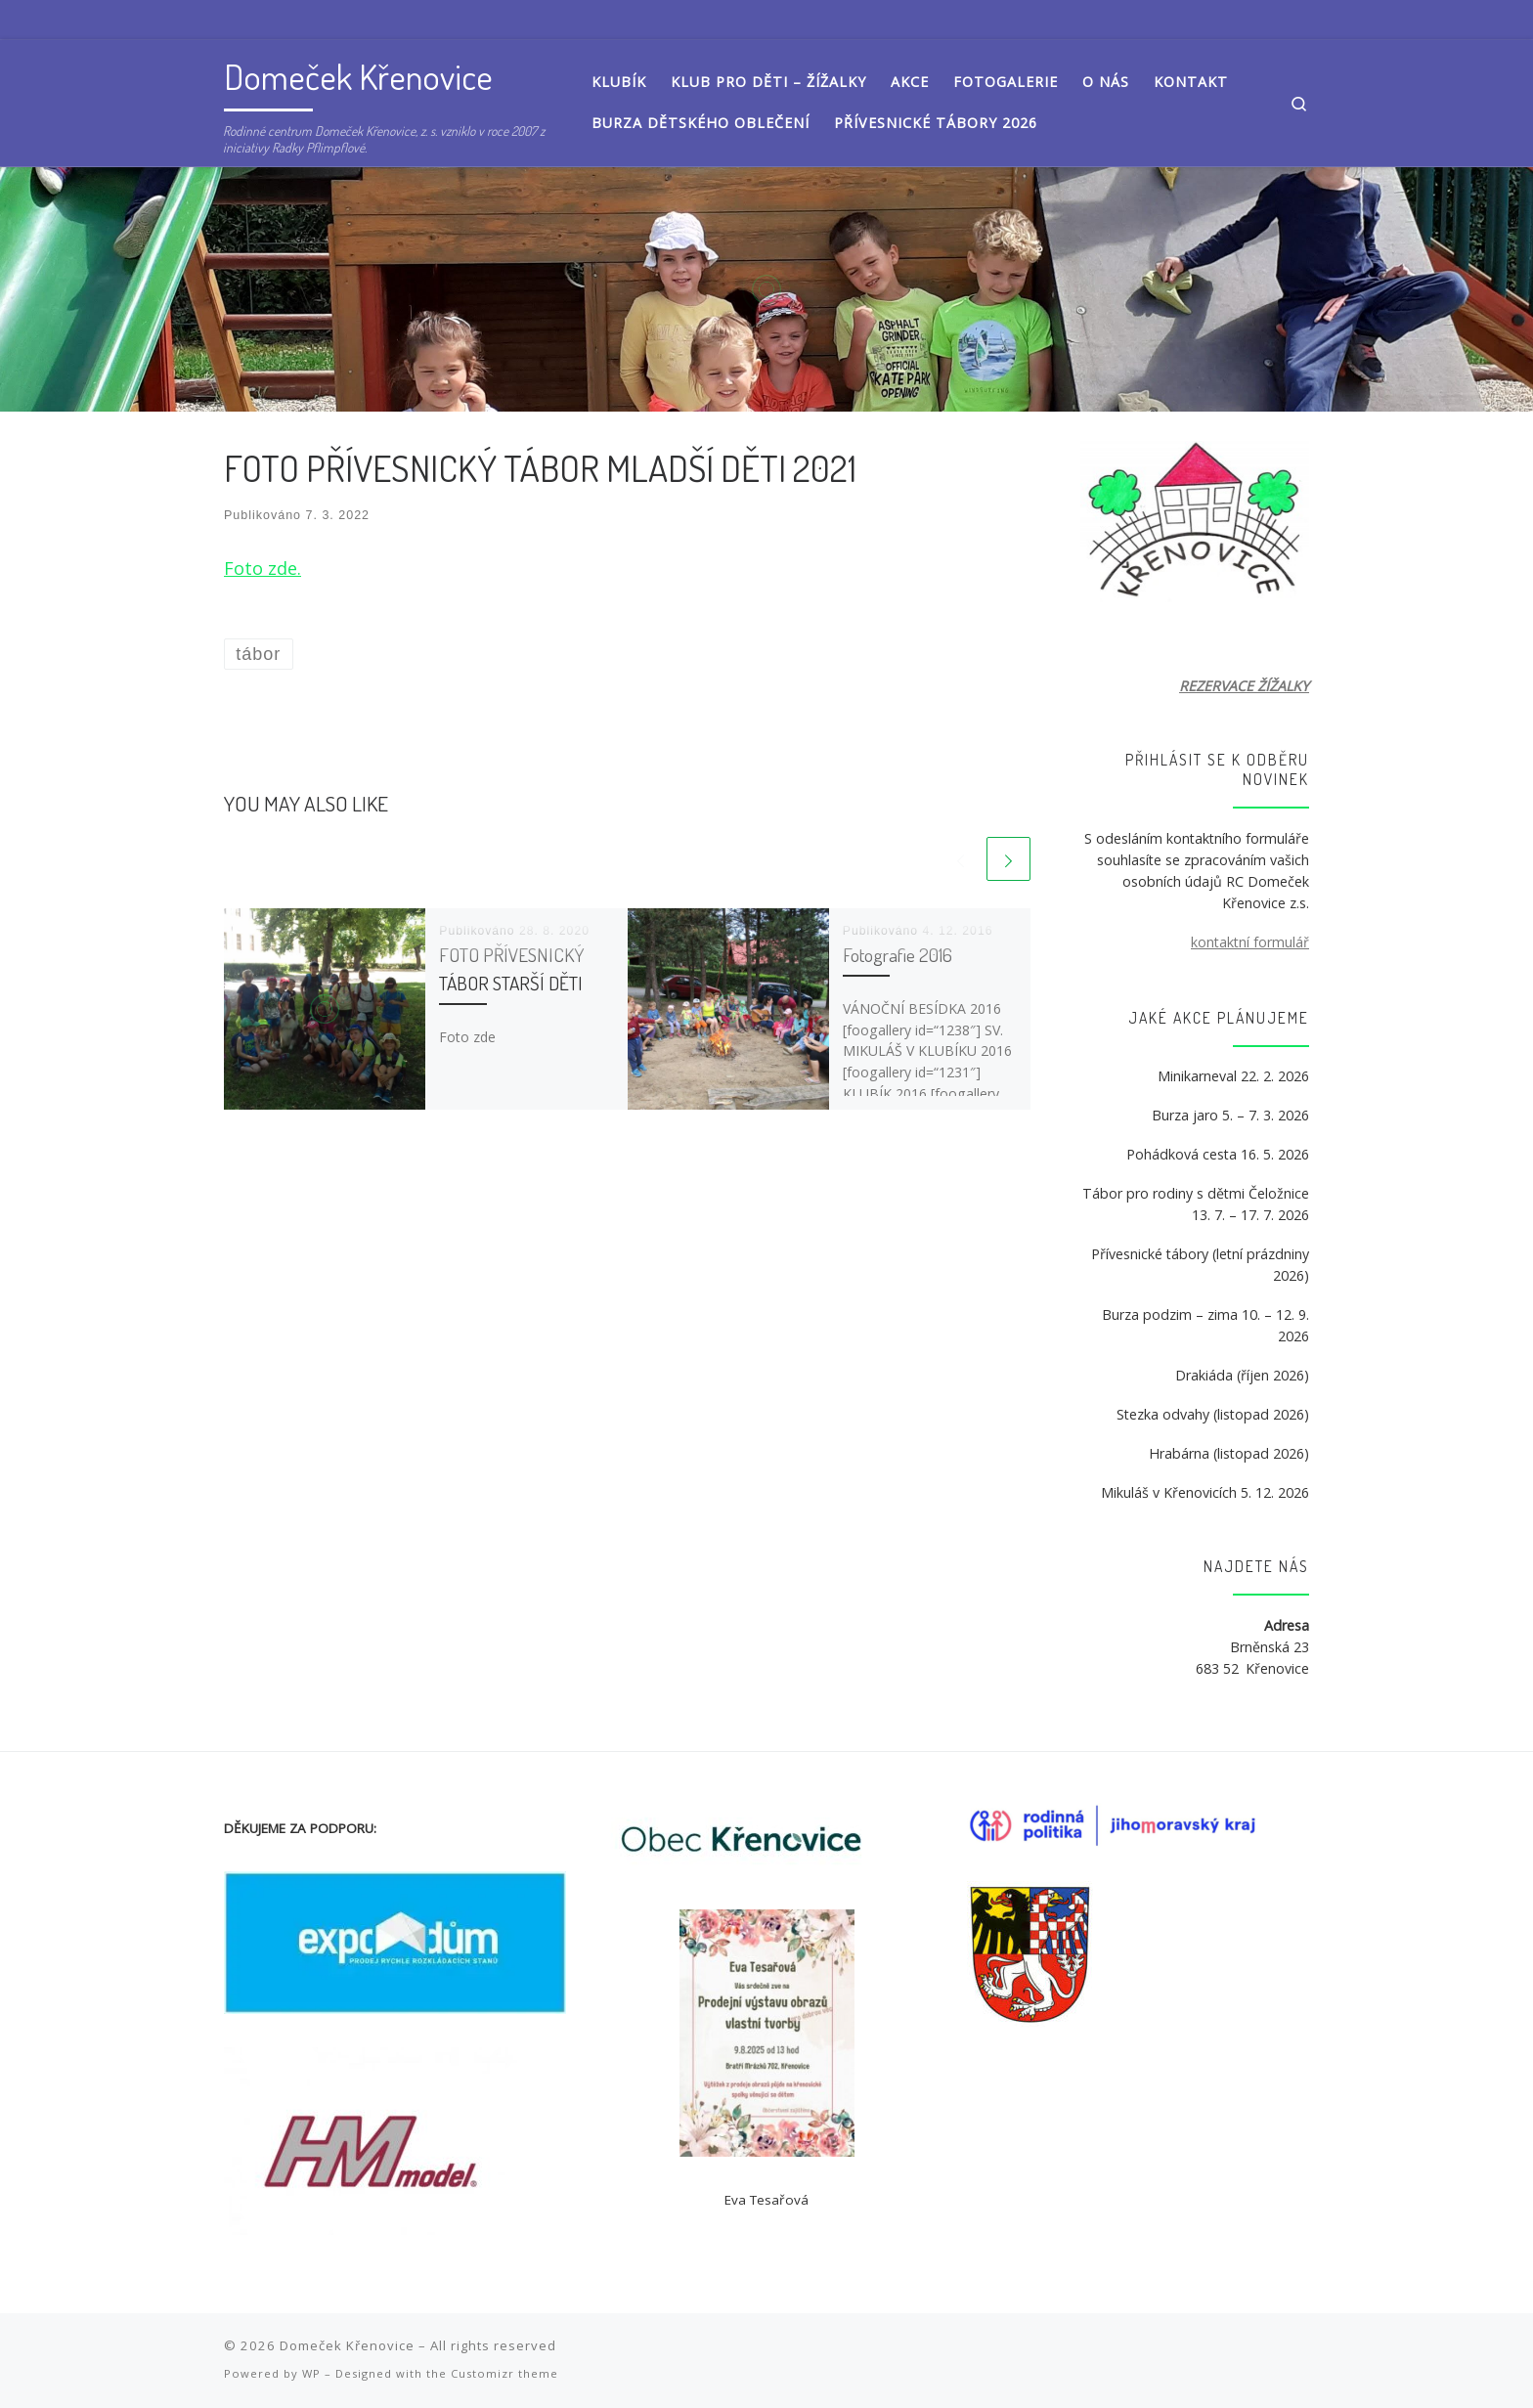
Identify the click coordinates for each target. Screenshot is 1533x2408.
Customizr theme (504, 2373)
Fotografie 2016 (897, 954)
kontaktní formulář (1250, 942)
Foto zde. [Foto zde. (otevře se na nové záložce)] (262, 568)
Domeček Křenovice (347, 2345)
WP (311, 2373)
